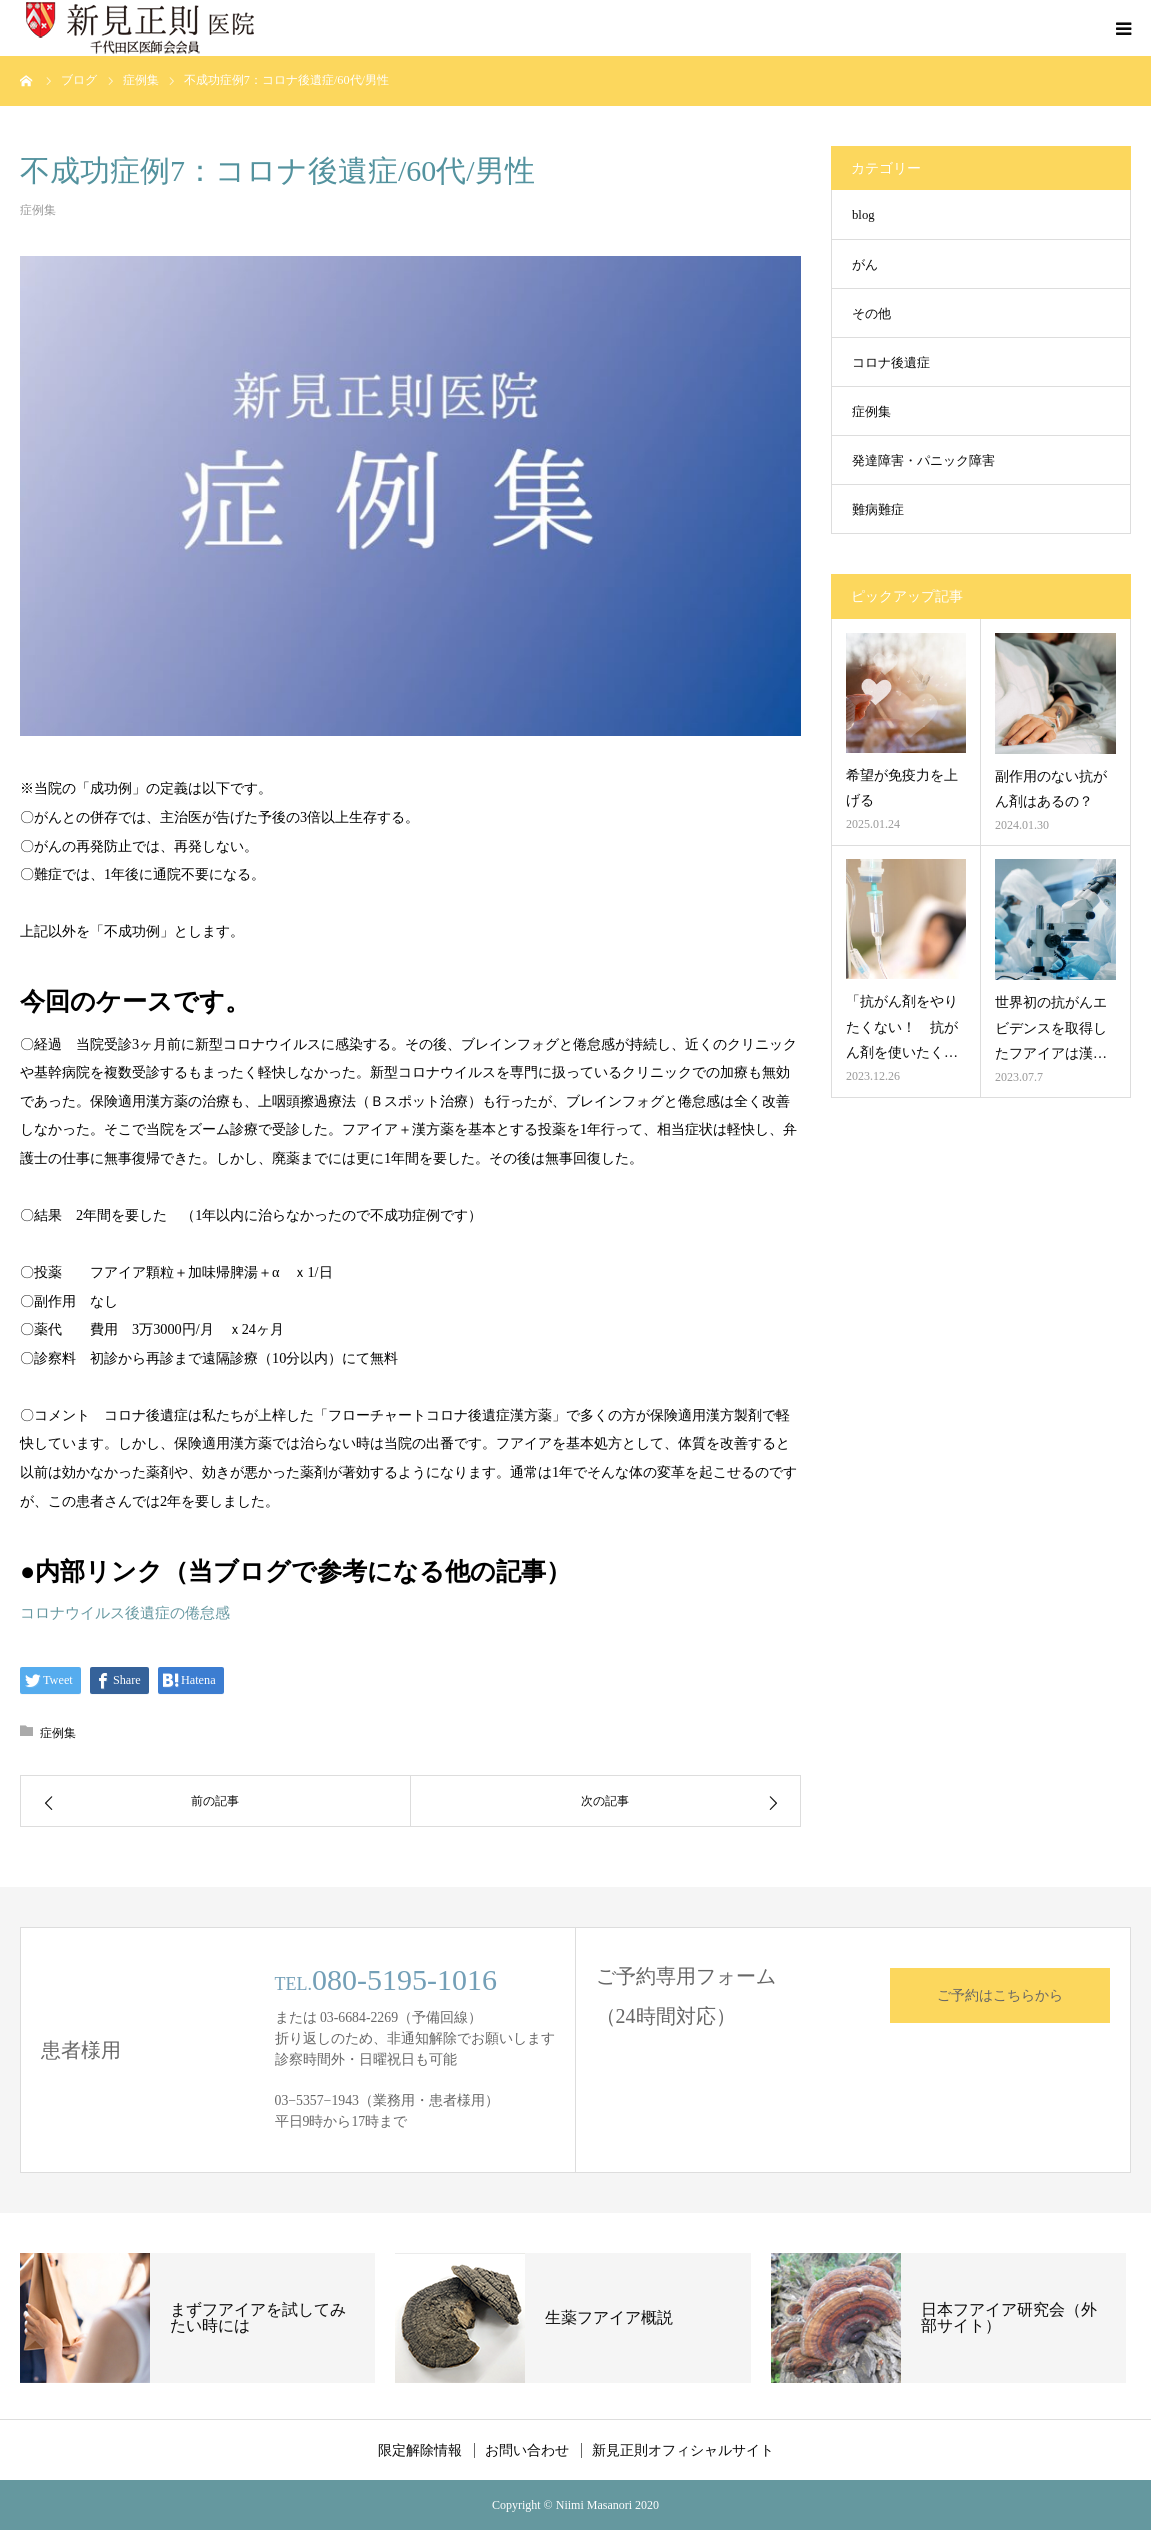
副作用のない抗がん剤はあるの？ (1051, 789)
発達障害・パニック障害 (923, 461)
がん (865, 265)
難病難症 (878, 510)
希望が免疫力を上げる (902, 788)
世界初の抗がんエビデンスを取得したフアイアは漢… (1051, 1027)
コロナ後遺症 (891, 363)
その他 (871, 314)
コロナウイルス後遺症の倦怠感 (125, 1613)
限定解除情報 (420, 2450)
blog (863, 215)
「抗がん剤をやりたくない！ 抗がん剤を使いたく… (902, 1026)
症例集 (38, 210)
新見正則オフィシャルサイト (683, 2450)
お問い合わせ (527, 2450)
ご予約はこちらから (1000, 1995)
